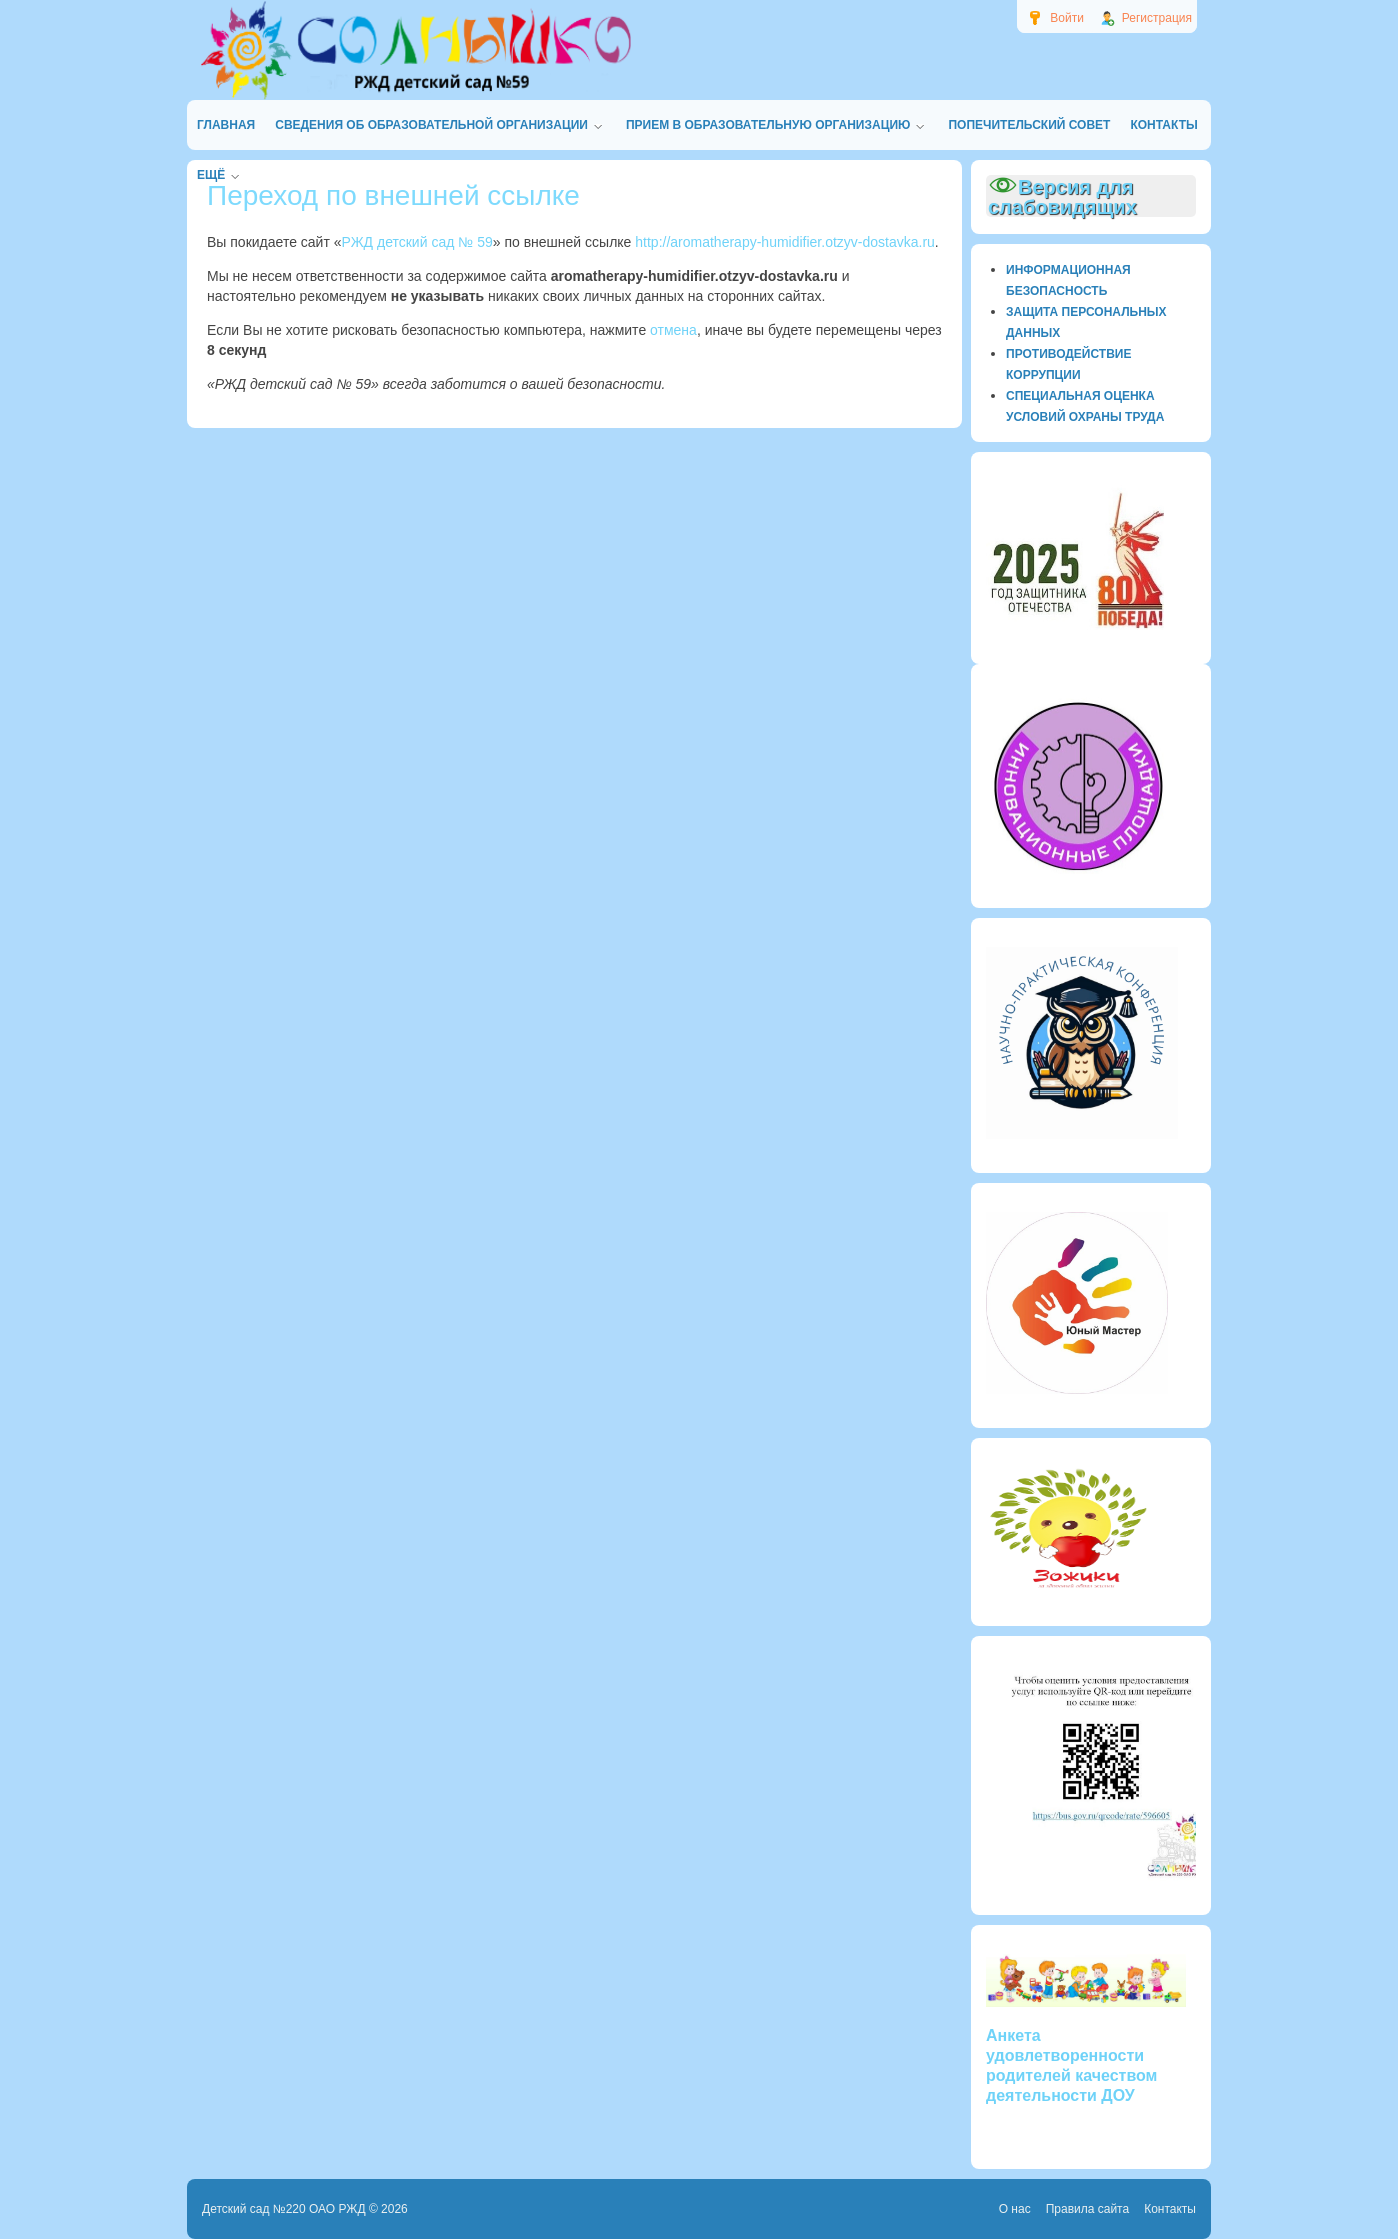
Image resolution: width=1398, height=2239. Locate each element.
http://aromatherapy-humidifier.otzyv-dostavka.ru (785, 242)
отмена (673, 330)
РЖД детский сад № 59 (417, 242)
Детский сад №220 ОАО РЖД (284, 2209)
